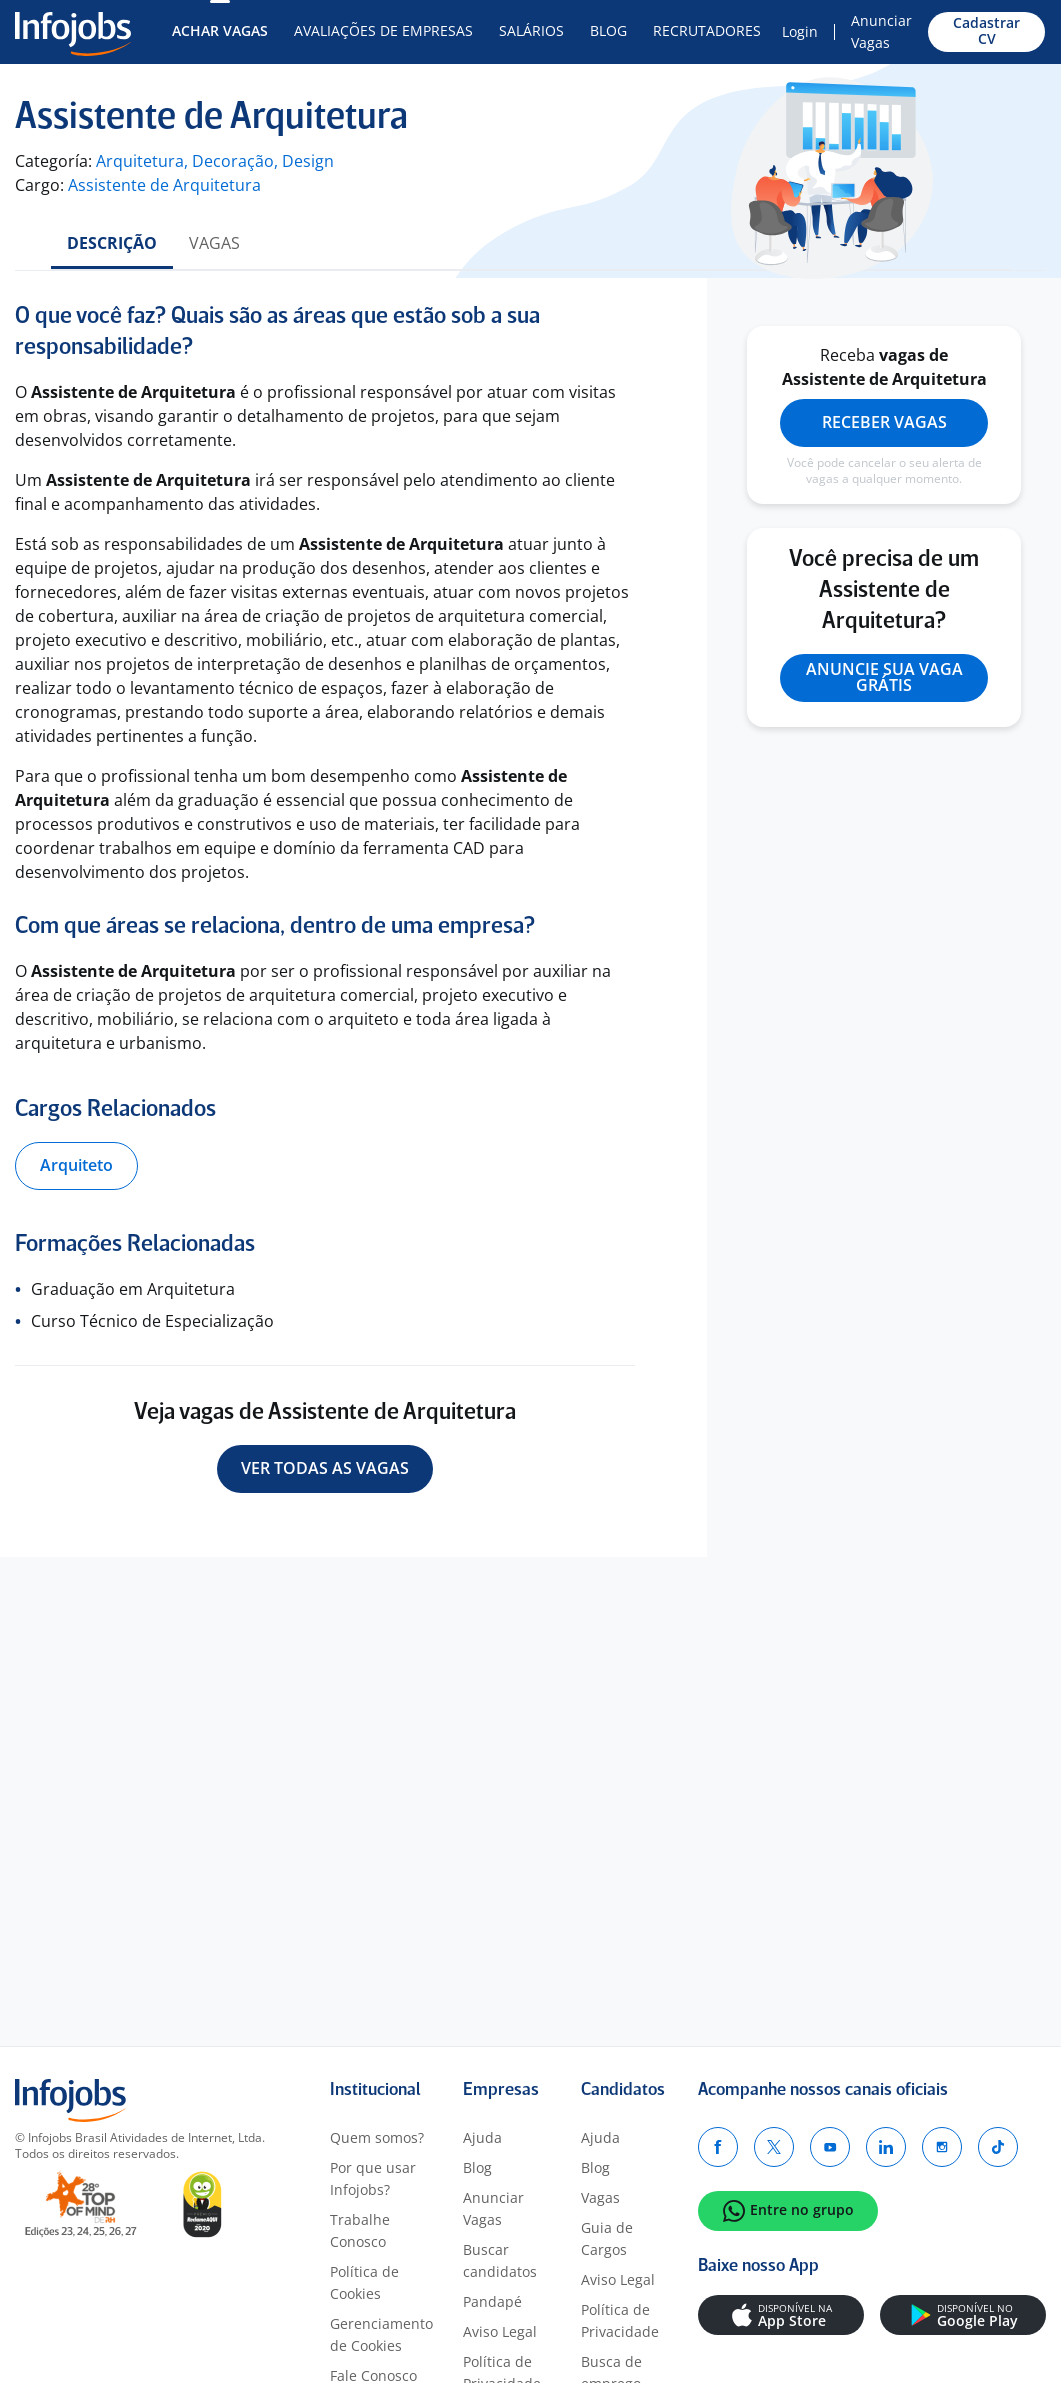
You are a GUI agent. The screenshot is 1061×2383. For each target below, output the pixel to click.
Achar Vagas (220, 30)
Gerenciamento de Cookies (381, 2334)
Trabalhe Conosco (360, 2230)
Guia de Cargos (607, 2238)
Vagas (214, 243)
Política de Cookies (364, 2282)
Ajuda (482, 2137)
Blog (608, 30)
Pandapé (492, 2301)
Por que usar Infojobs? (373, 2178)
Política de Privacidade (620, 2320)
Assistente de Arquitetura (164, 185)
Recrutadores (707, 30)
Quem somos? (377, 2137)
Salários (531, 30)
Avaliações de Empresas (383, 30)
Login (800, 31)
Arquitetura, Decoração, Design (215, 161)
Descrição (112, 243)
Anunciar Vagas (881, 31)
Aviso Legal (500, 2331)
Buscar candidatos (500, 2260)
